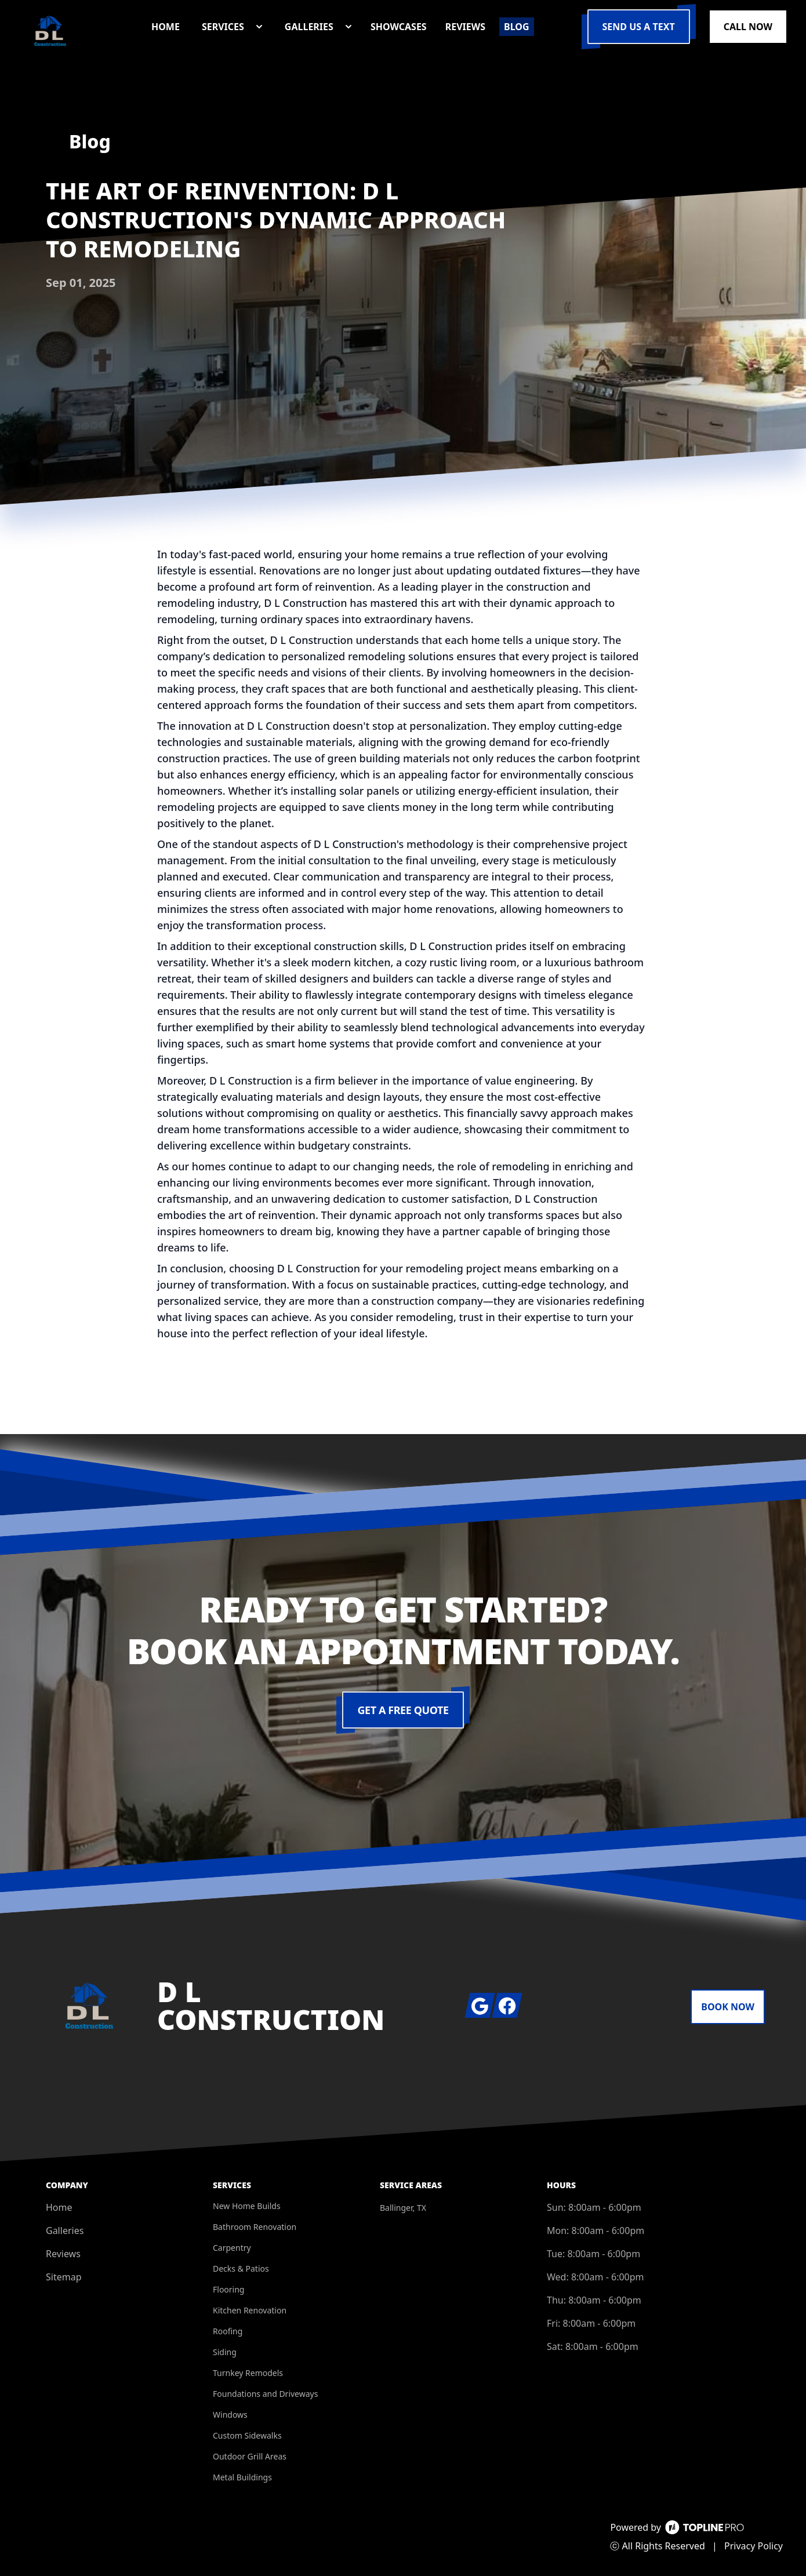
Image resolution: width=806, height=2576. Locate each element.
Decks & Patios (241, 2268)
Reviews (63, 2253)
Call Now (748, 26)
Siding (225, 2351)
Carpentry (232, 2247)
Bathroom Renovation (254, 2226)
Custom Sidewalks (247, 2435)
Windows (230, 2414)
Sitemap (64, 2277)
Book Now (727, 2006)
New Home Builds (247, 2205)
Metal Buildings (242, 2477)
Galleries (64, 2230)
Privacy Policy (753, 2545)
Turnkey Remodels (248, 2372)
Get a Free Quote (403, 1710)
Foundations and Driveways (265, 2393)
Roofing (227, 2331)
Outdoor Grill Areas (249, 2456)
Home (59, 2207)
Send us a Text (638, 26)
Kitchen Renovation (249, 2310)
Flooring (228, 2289)
